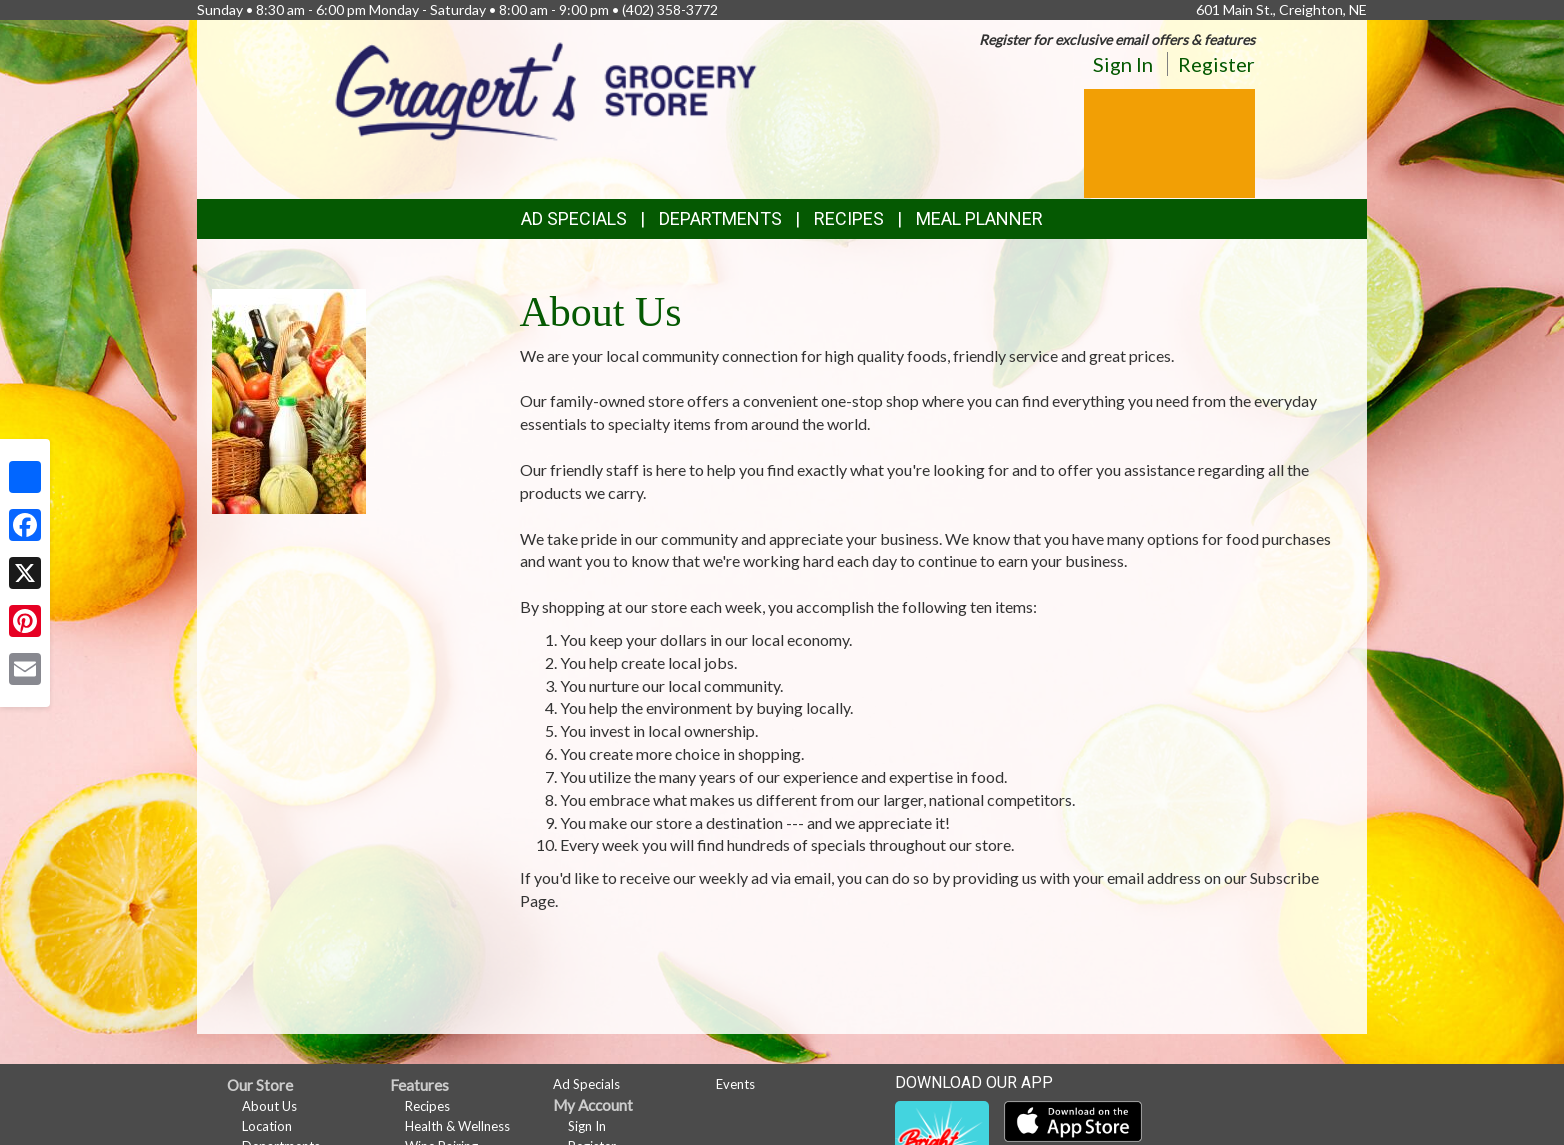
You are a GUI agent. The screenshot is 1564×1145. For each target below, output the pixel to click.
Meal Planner (979, 218)
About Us (269, 1106)
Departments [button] (720, 218)
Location (267, 1126)
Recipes (849, 218)
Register (1216, 64)
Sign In (1123, 64)
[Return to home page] (546, 89)
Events (735, 1084)
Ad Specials (574, 218)
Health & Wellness (457, 1126)
